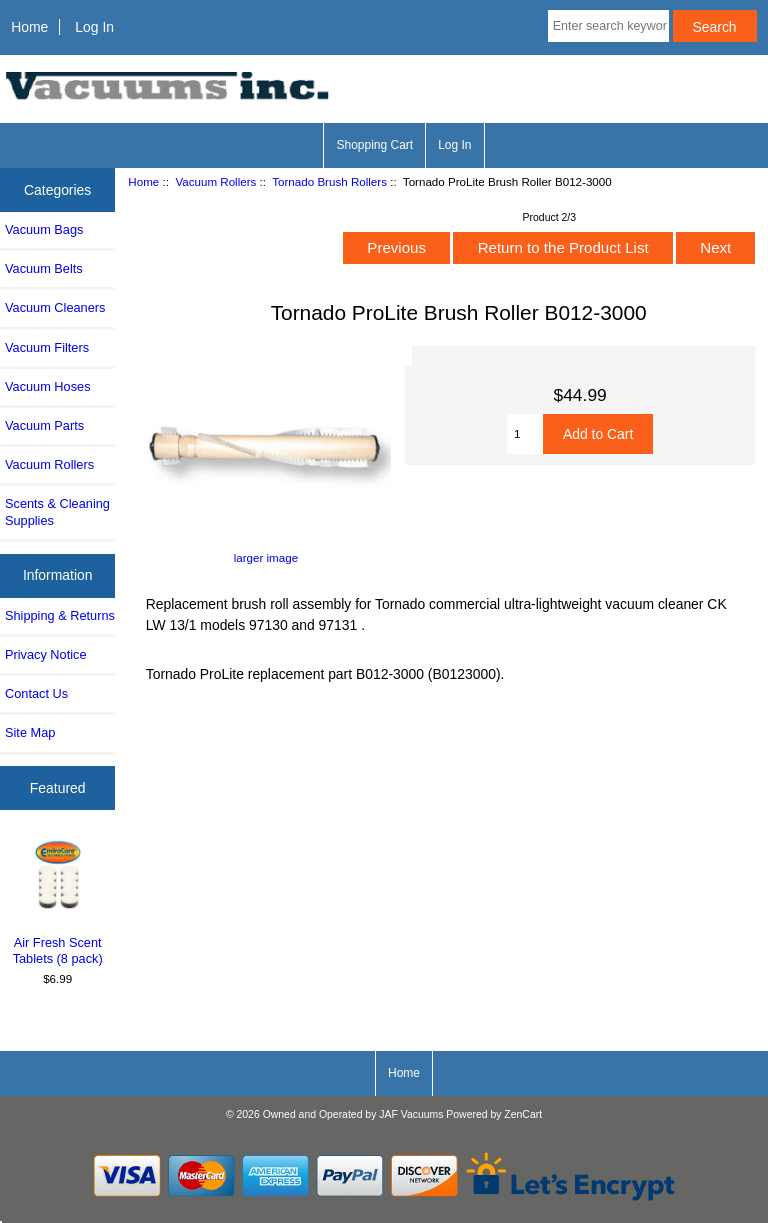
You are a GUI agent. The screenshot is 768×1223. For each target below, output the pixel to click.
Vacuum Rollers (215, 181)
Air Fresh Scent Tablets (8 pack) (58, 901)
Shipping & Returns (60, 615)
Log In (94, 27)
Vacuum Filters (47, 347)
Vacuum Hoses (48, 386)
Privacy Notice (45, 654)
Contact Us (36, 693)
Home (29, 27)
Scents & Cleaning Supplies (57, 511)
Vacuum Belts (44, 268)
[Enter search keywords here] (608, 26)
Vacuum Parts (44, 425)
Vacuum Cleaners (55, 307)
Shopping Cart (374, 145)
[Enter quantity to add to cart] (525, 434)
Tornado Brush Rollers (329, 181)
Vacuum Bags (44, 229)
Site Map (30, 732)
